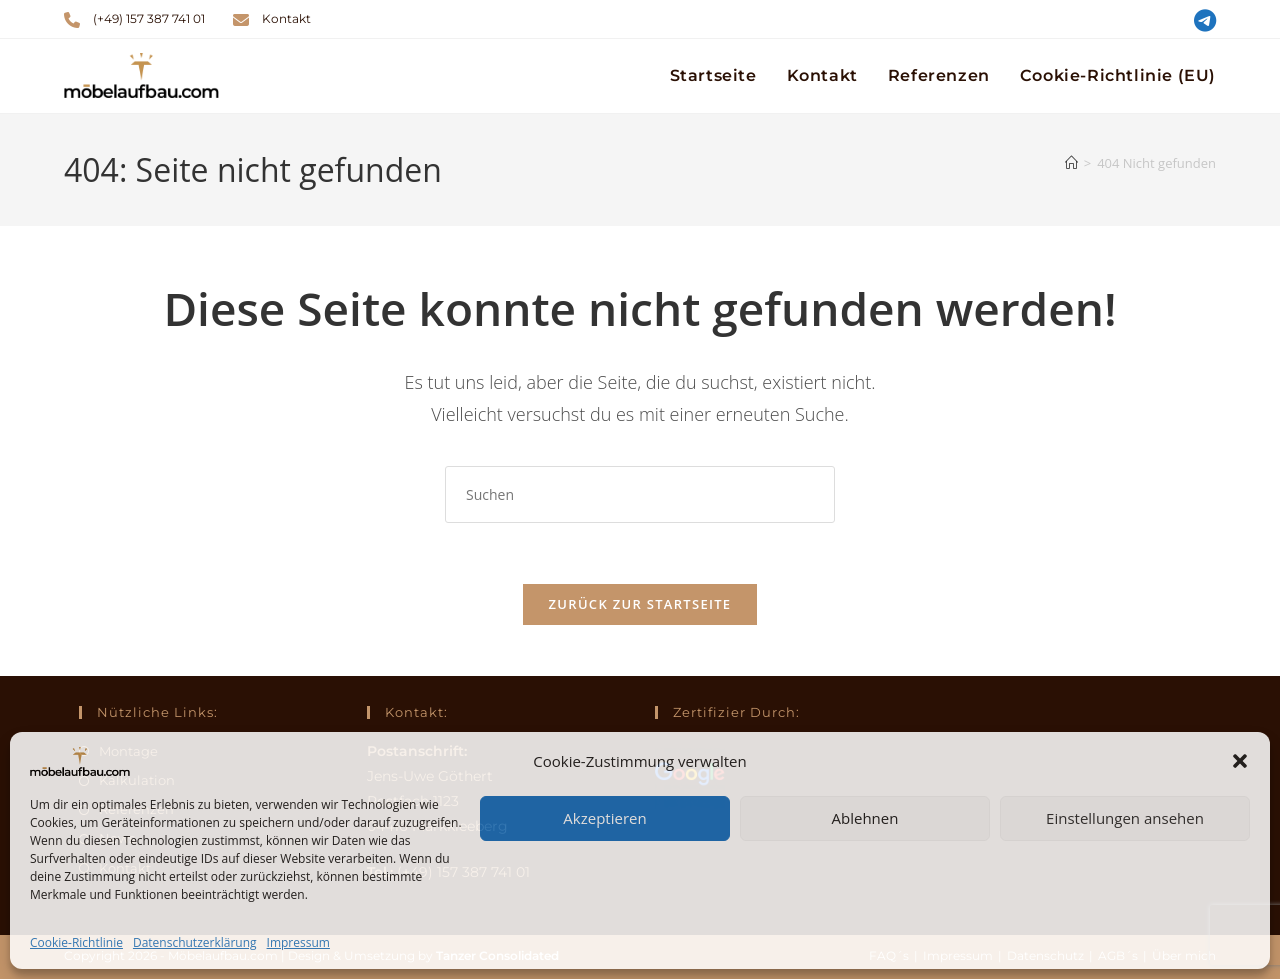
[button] (1240, 761)
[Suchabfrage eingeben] (640, 494)
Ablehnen (865, 818)
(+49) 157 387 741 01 (149, 18)
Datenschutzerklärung (195, 942)
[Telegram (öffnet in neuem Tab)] (1202, 20)
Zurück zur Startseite (640, 604)
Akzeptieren (604, 818)
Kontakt (286, 18)
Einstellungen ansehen (1125, 818)
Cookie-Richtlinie (76, 942)
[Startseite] (1071, 163)
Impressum (298, 942)
